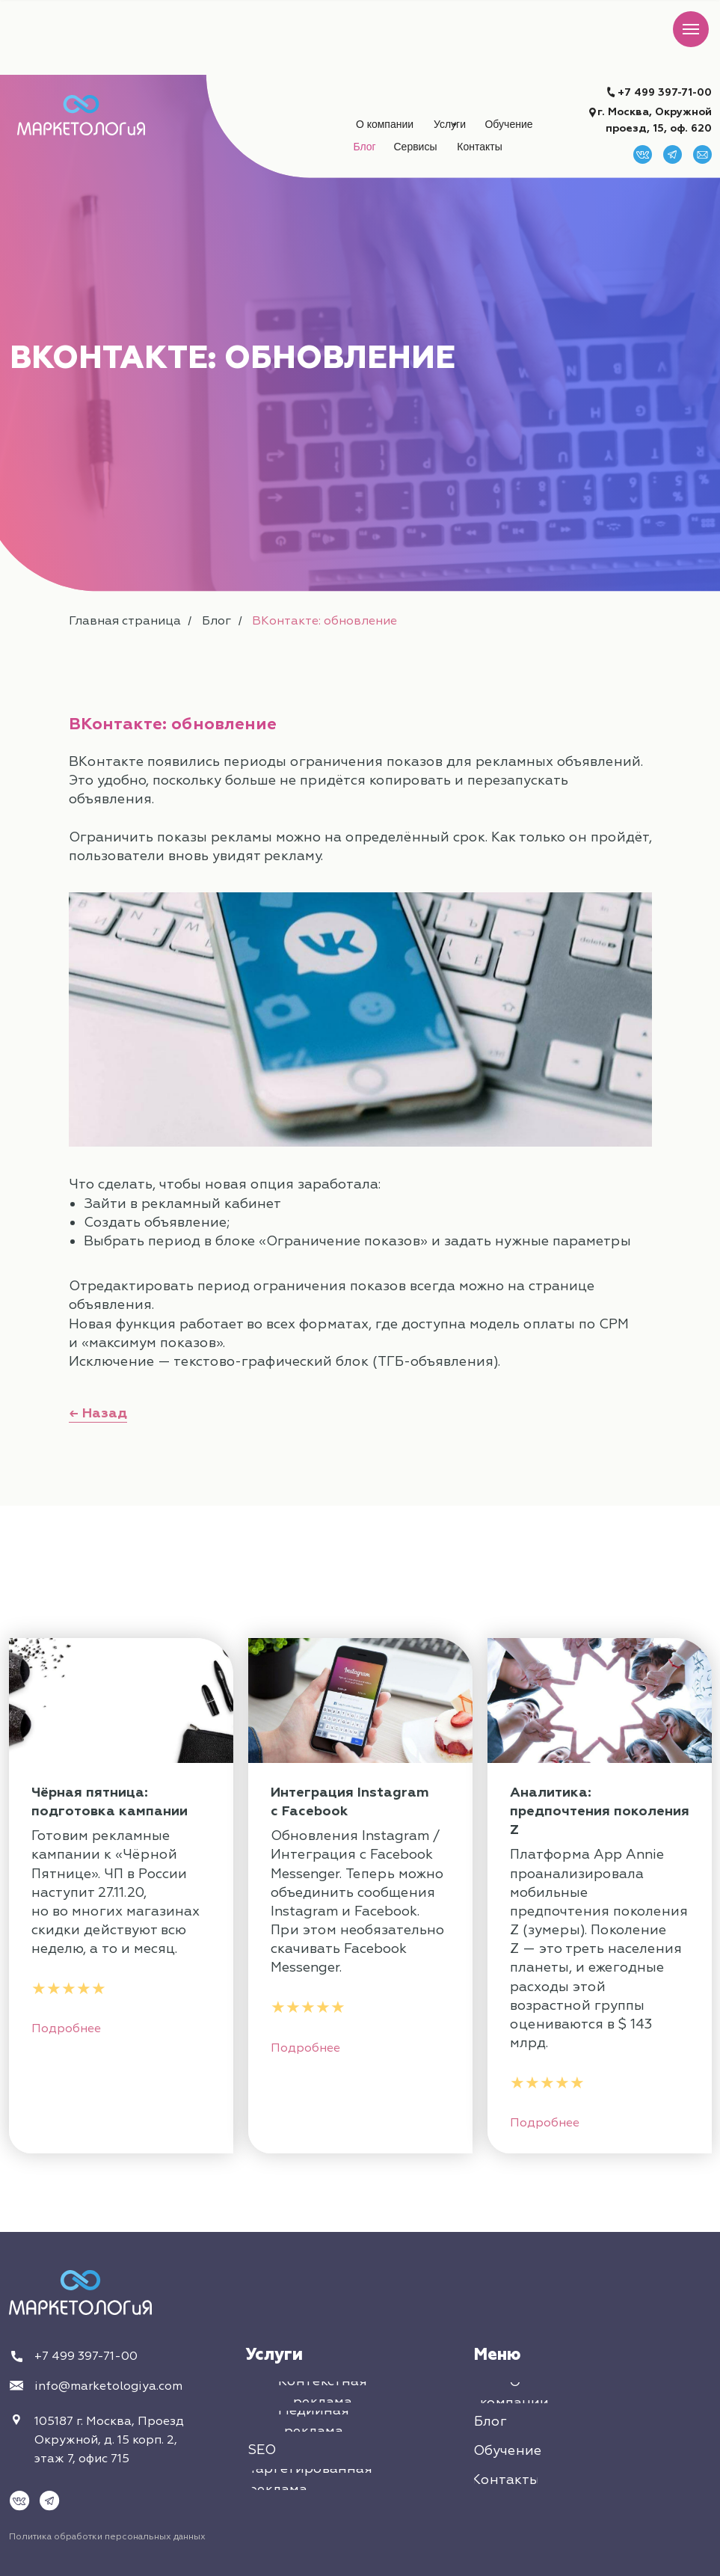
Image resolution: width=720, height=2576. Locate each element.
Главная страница (125, 621)
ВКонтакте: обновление (324, 621)
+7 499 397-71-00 (665, 92)
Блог (216, 621)
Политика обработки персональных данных (107, 2536)
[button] (416, 147)
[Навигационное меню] (691, 29)
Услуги (274, 2354)
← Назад (98, 1413)
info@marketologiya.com (108, 2386)
